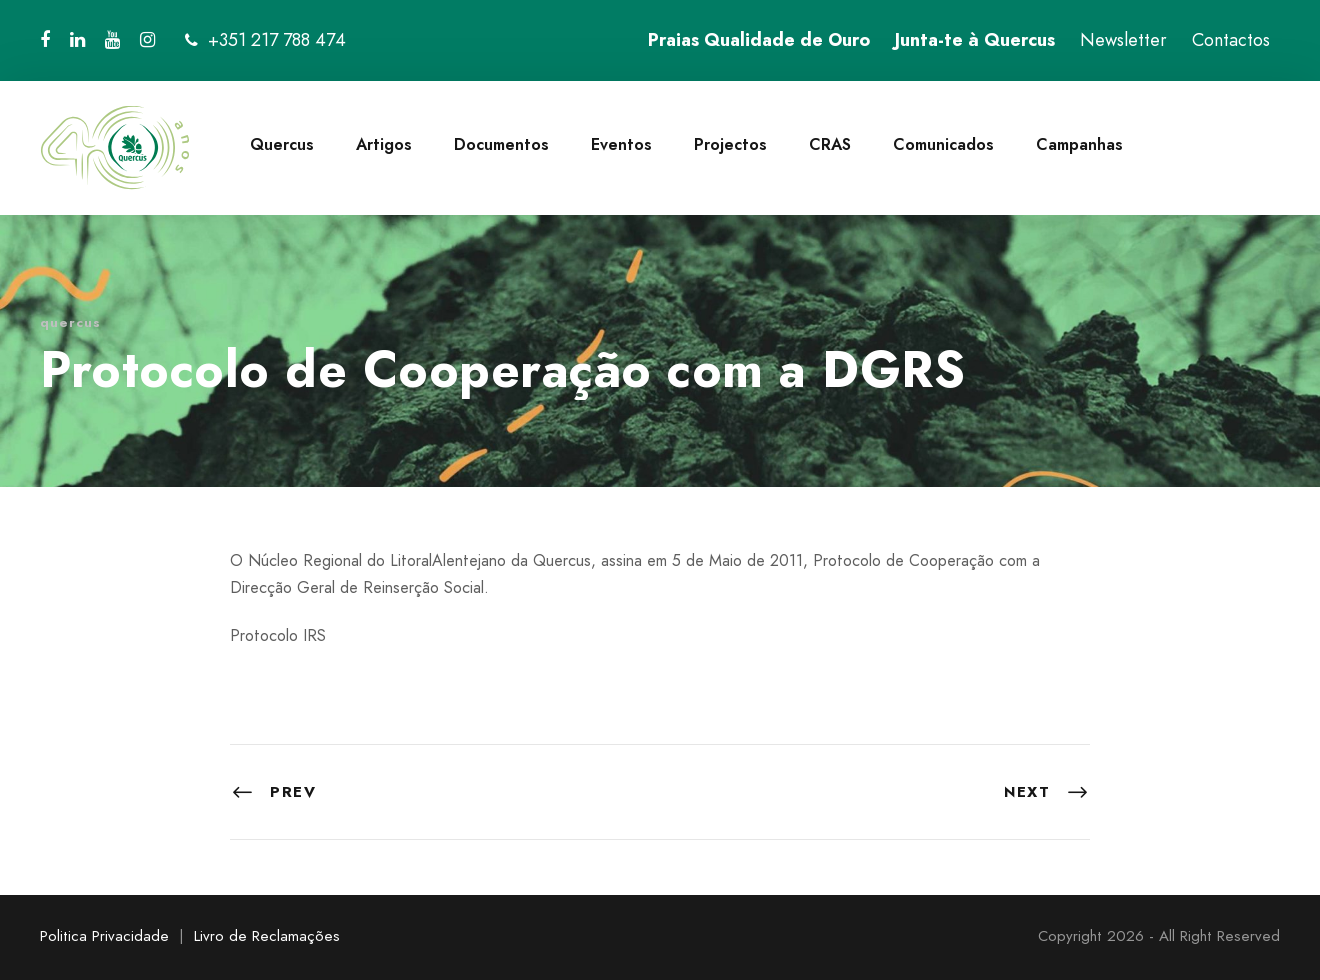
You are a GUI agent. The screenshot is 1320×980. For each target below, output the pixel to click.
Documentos (501, 144)
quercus (70, 322)
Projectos (730, 144)
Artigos (384, 144)
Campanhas (1079, 144)
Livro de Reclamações (267, 936)
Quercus (282, 144)
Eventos (621, 144)
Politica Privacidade (104, 936)
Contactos (1231, 40)
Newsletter (1123, 40)
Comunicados (943, 144)
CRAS (830, 144)
